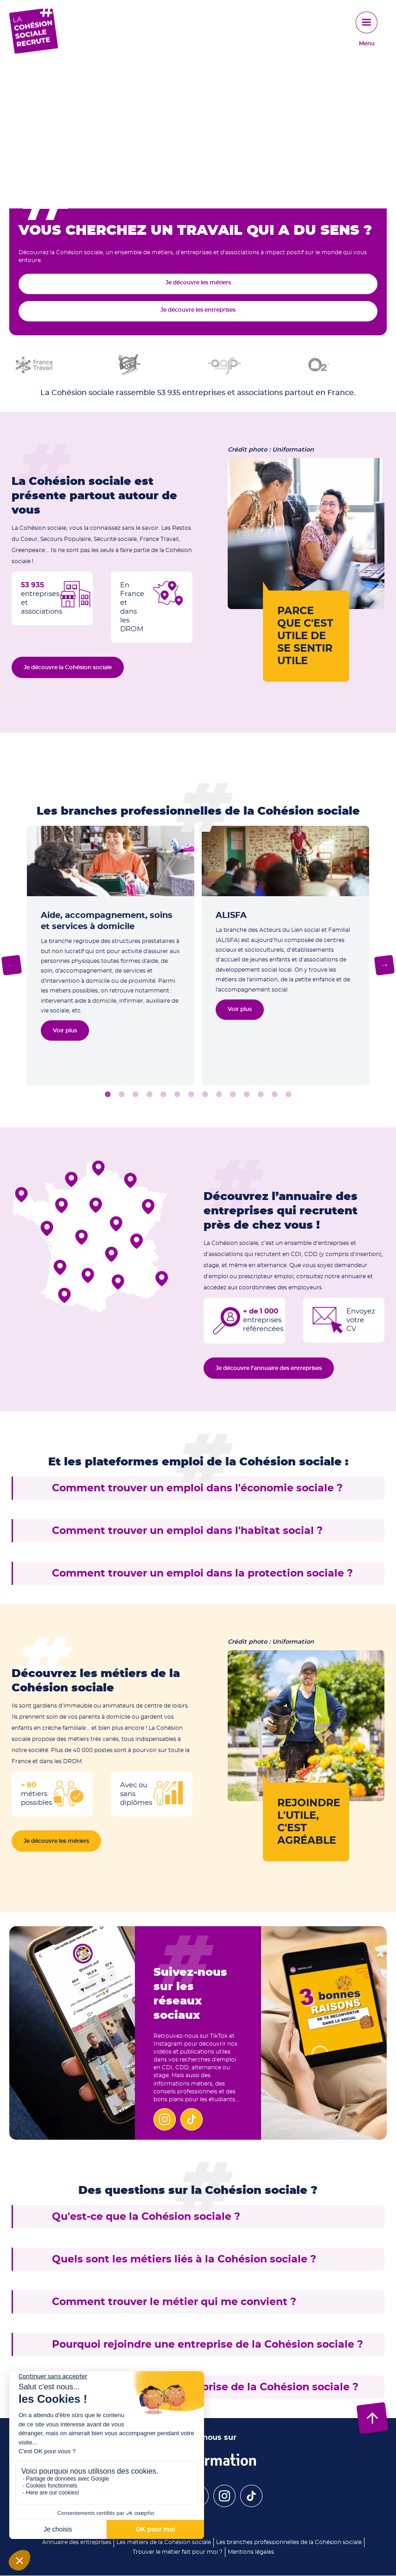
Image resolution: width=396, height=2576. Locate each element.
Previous (11, 965)
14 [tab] (288, 1095)
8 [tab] (205, 1095)
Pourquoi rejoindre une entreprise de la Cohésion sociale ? (207, 2344)
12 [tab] (260, 1095)
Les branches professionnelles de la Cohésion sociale (289, 2542)
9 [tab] (219, 1095)
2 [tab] (121, 1095)
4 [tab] (149, 1095)
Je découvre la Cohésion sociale (68, 667)
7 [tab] (191, 1095)
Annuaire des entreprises (76, 2542)
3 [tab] (135, 1095)
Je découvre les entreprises (198, 310)
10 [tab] (232, 1095)
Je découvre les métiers (198, 282)
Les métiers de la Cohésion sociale (163, 2542)
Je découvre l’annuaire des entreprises (269, 1368)
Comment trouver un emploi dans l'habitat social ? (187, 1531)
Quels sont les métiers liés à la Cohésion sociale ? (184, 2259)
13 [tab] (274, 1095)
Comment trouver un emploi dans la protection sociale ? (202, 1573)
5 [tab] (163, 1095)
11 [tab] (246, 1095)
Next (384, 965)
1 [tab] (107, 1095)
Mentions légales (251, 2552)
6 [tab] (177, 1095)
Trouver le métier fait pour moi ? (178, 2552)
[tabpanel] (110, 956)
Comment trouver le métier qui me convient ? (174, 2302)
